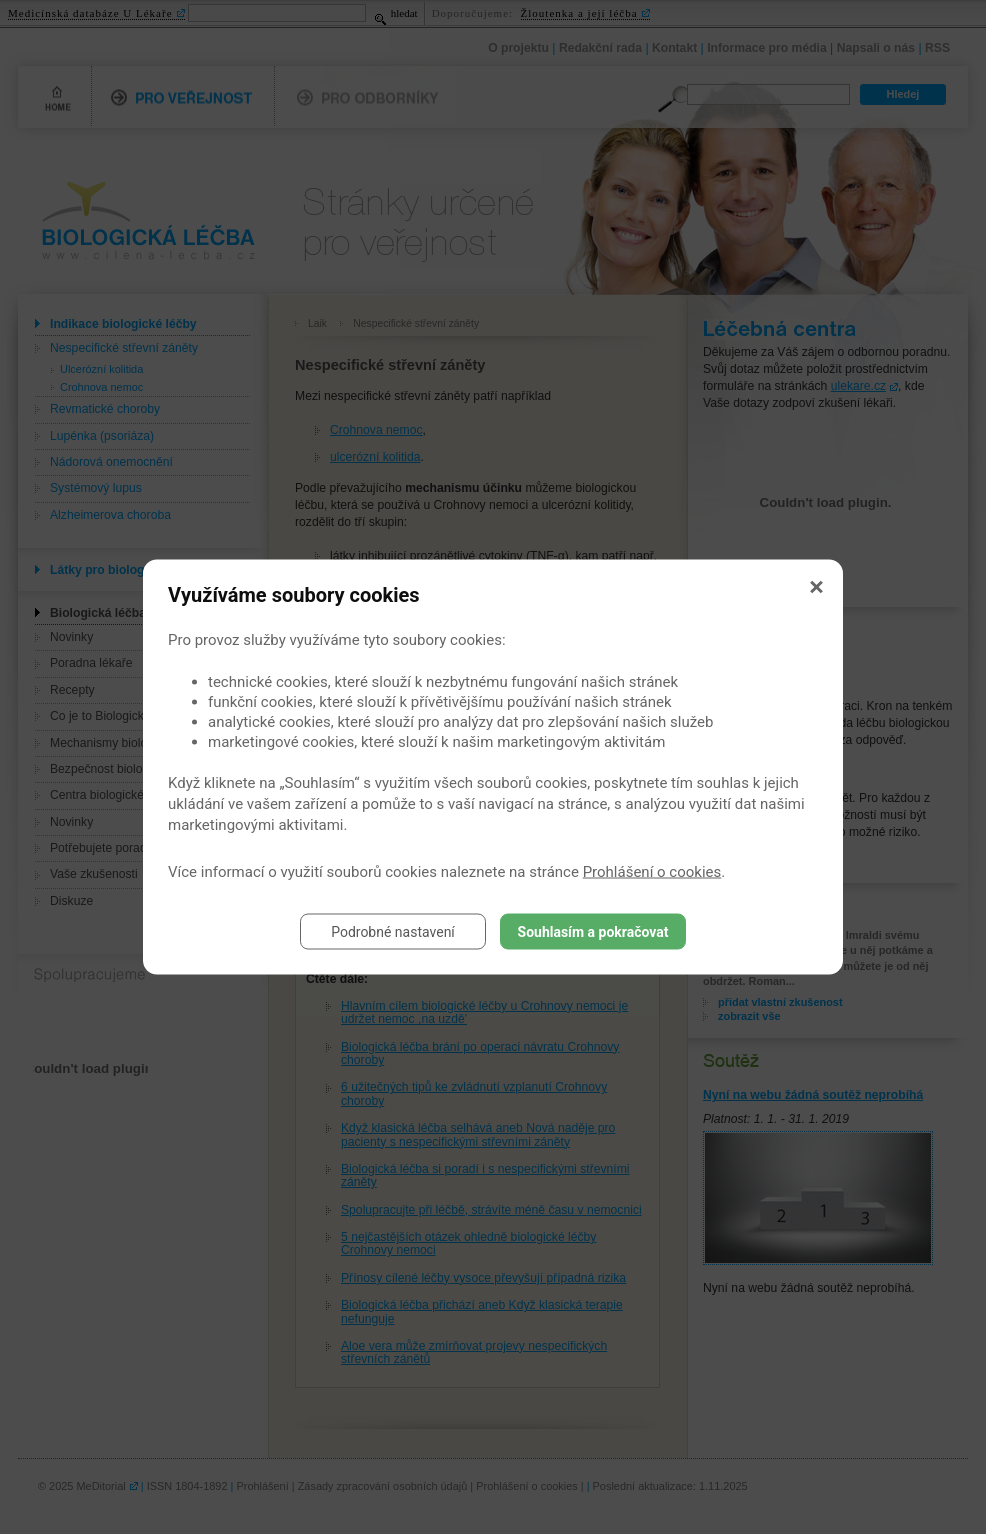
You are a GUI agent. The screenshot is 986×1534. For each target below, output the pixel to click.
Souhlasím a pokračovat (593, 932)
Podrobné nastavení (393, 932)
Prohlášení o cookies (652, 872)
